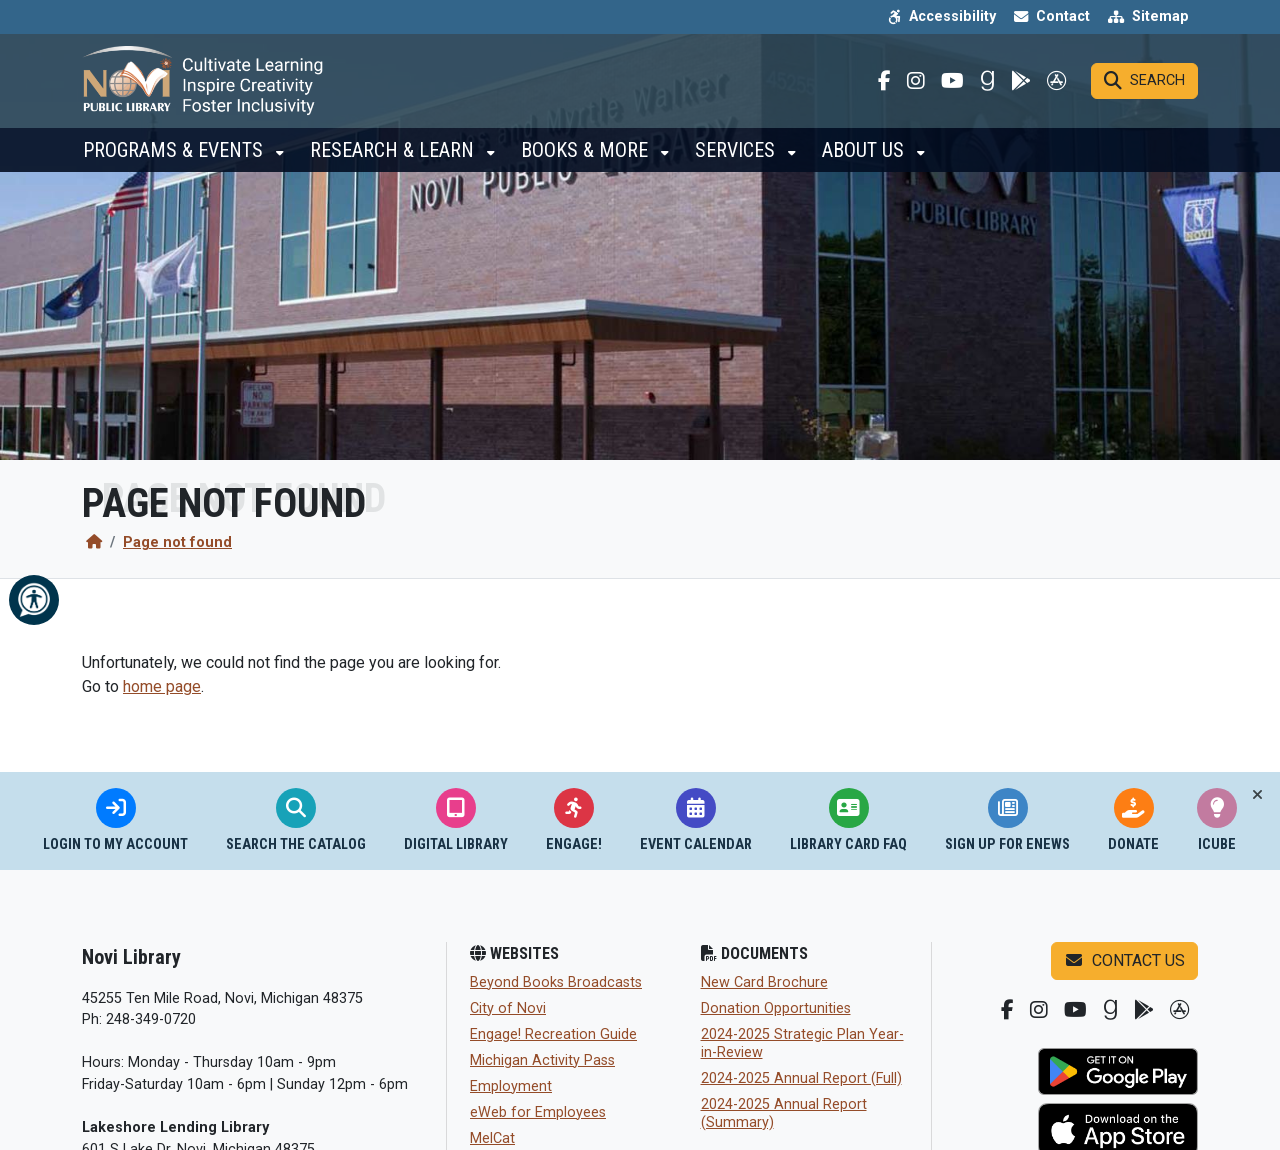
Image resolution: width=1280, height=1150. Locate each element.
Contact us (1124, 960)
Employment (511, 1086)
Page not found (177, 542)
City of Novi (508, 1008)
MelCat (492, 1138)
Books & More (587, 160)
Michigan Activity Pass (542, 1060)
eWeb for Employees (538, 1112)
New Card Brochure (764, 982)
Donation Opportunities (776, 1008)
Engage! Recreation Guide (553, 1034)
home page (162, 686)
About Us (865, 160)
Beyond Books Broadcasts (556, 982)
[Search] (1144, 86)
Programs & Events (175, 160)
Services (737, 160)
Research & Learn (394, 160)
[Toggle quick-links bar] (1257, 795)
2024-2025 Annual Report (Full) (801, 1078)
